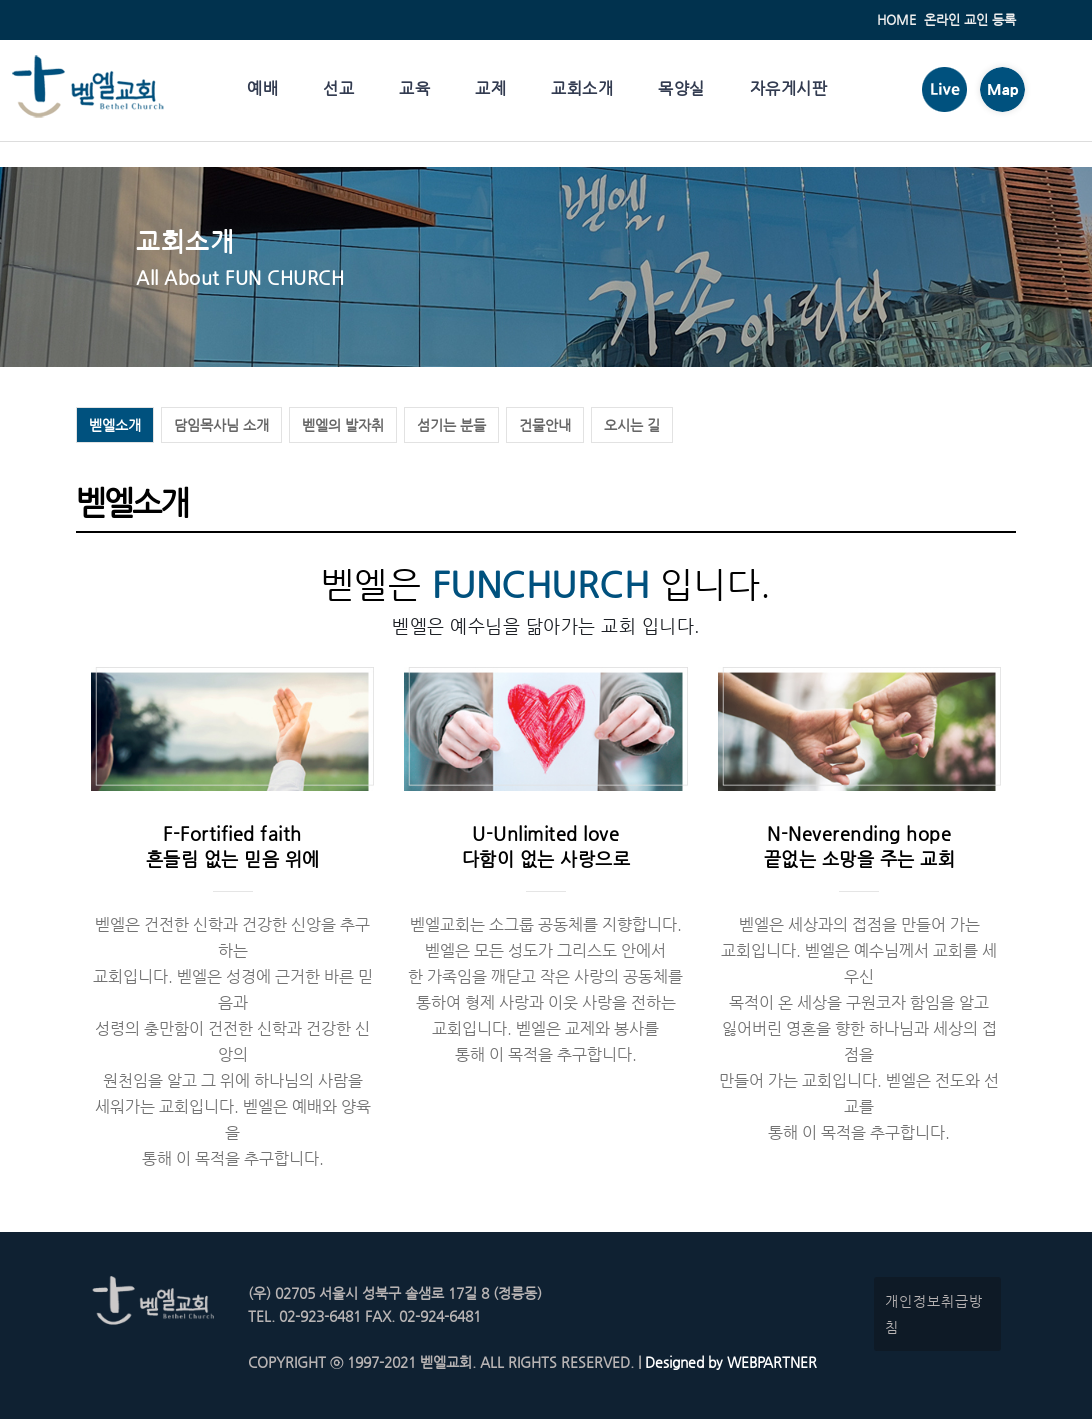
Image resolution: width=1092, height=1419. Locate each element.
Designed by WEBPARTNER (729, 1362)
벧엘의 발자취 (343, 425)
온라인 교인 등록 (970, 19)
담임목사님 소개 (221, 425)
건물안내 (545, 425)
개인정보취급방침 (934, 1314)
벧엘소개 (115, 425)
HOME (896, 19)
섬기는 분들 (451, 425)
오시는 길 (632, 425)
